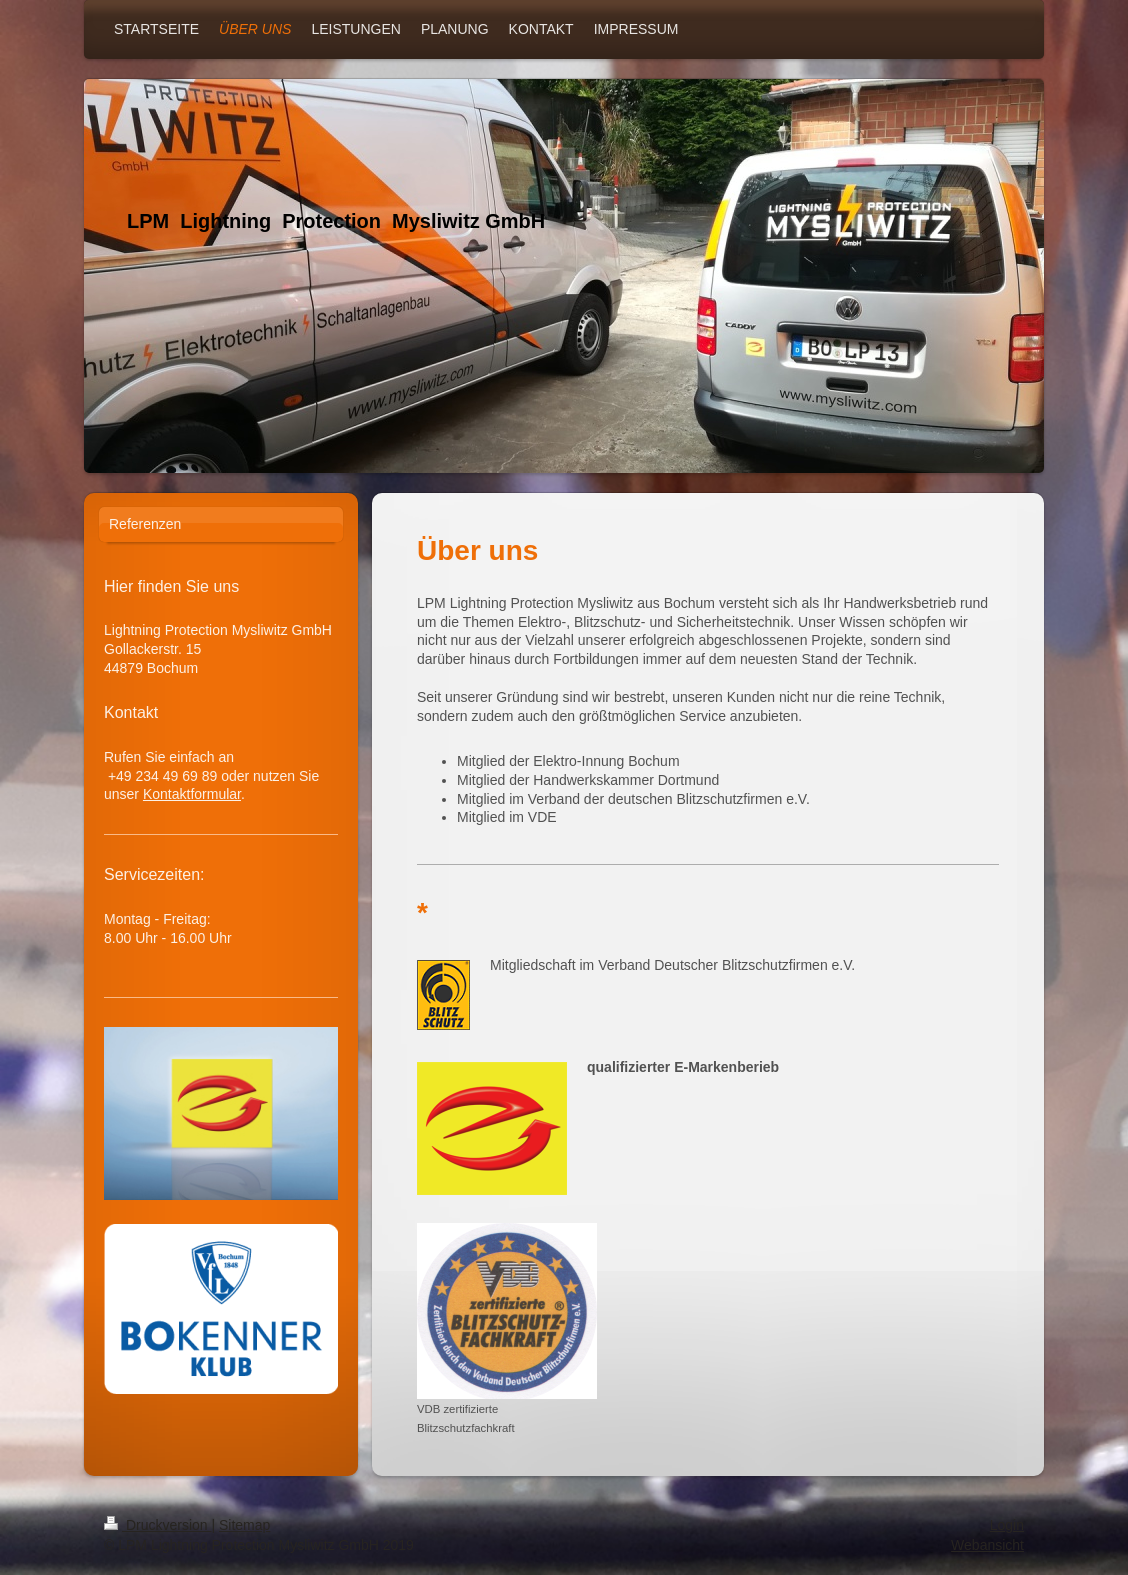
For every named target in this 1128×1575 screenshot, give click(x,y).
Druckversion (157, 1525)
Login (1007, 1525)
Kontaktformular (192, 794)
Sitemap (244, 1525)
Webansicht (987, 1545)
